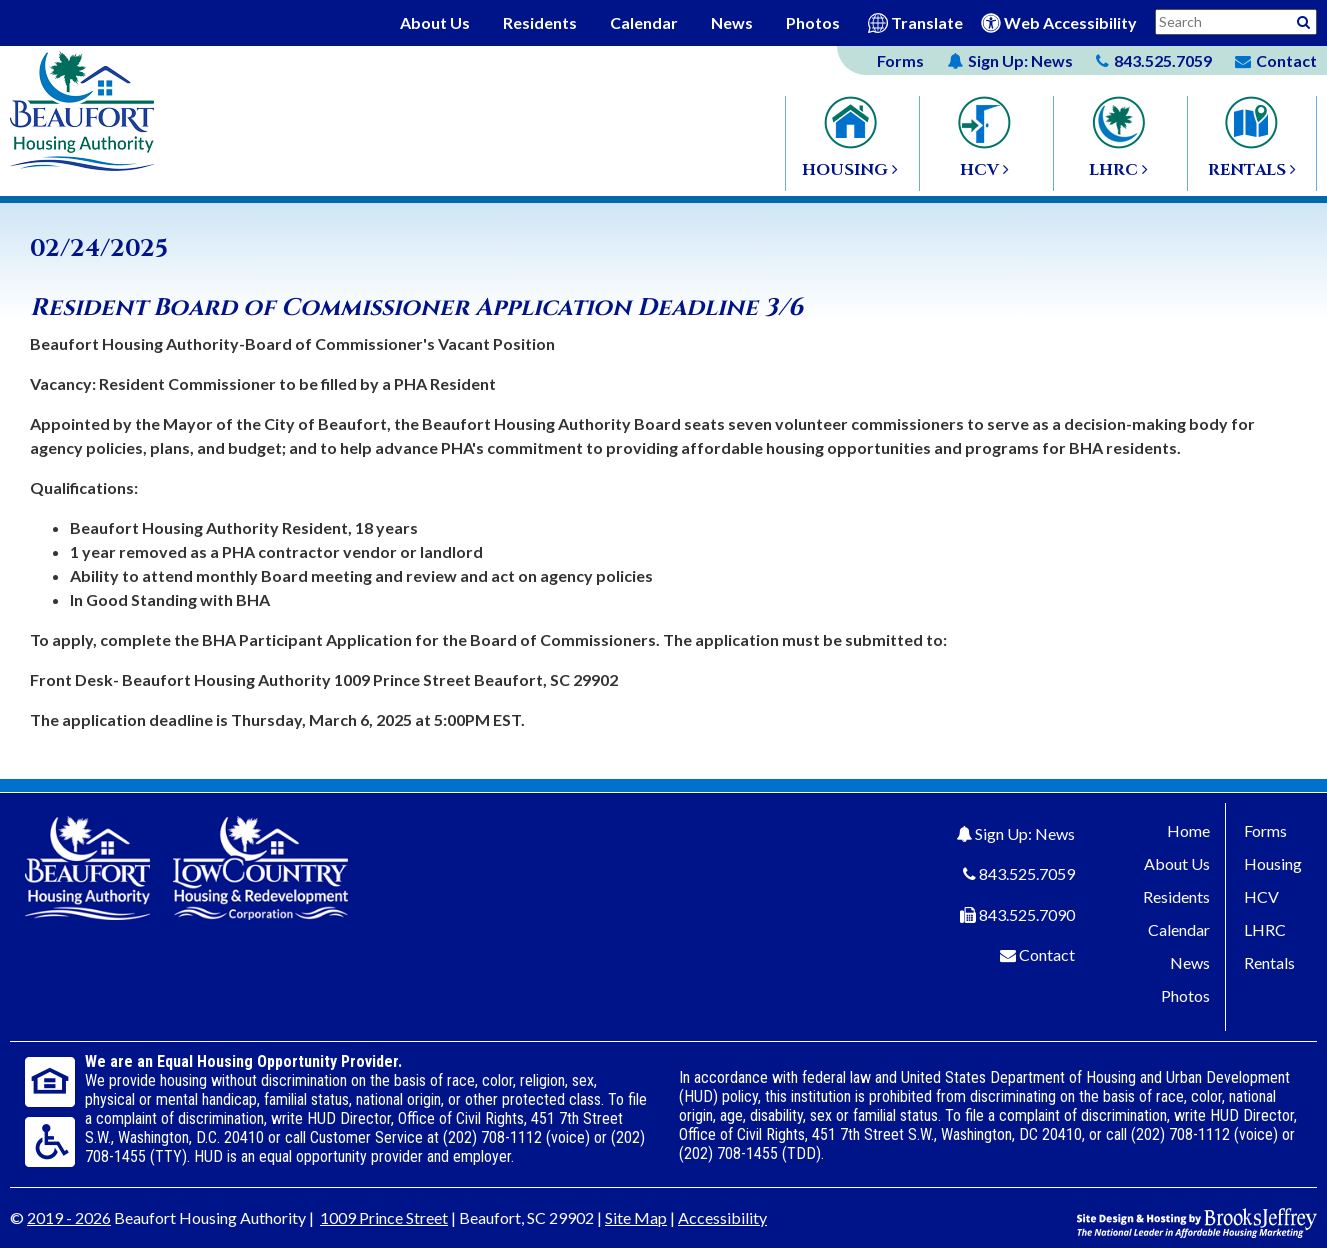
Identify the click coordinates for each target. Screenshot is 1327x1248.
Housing (1273, 863)
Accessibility (722, 1217)
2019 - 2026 (69, 1217)
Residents (540, 22)
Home (1188, 830)
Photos (813, 22)
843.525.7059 (1027, 873)
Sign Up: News (1025, 833)
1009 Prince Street (384, 1217)
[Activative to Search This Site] (1303, 20)
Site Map (636, 1217)
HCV (1261, 896)
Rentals (1269, 962)
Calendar (644, 22)
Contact (1047, 954)
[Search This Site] (1236, 22)
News (732, 22)
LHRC (1265, 929)
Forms (900, 60)
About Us (435, 22)
